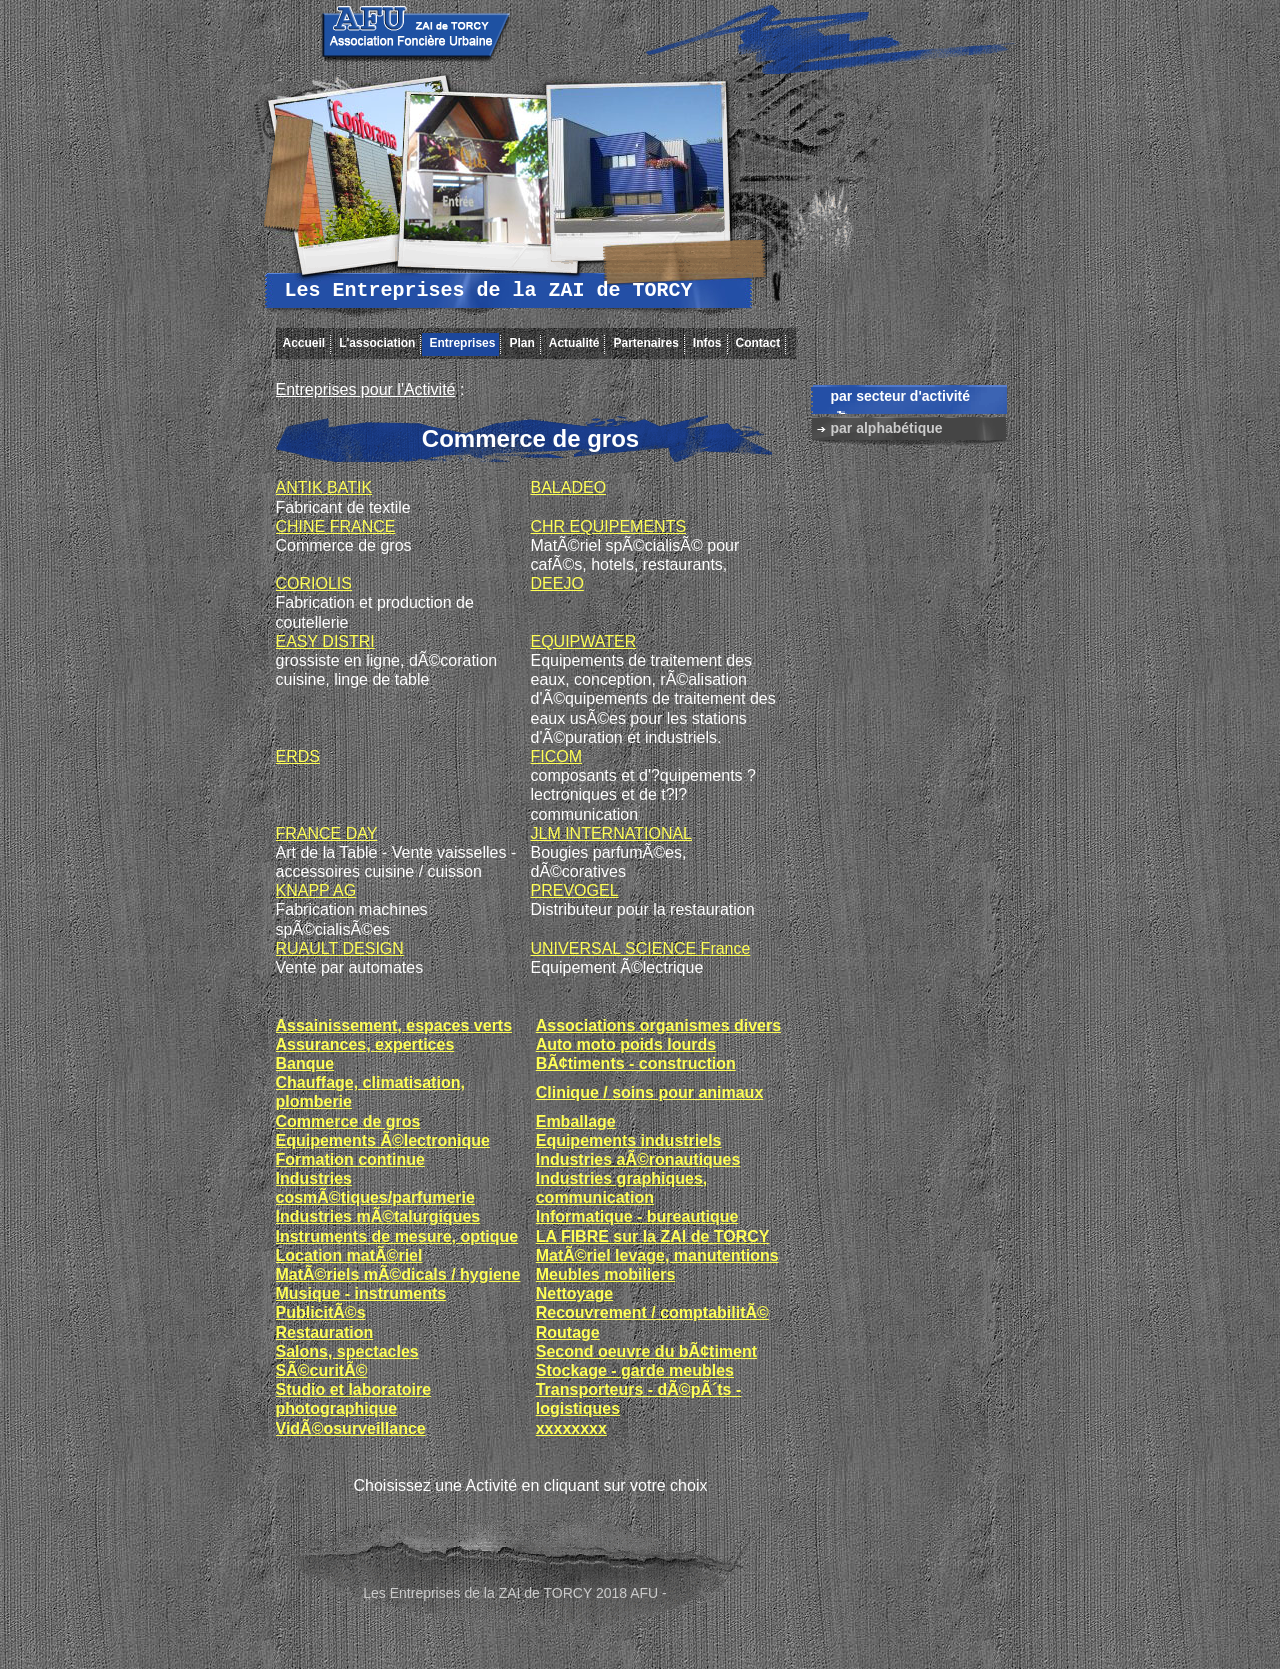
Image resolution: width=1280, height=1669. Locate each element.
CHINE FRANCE (336, 526)
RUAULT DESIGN (340, 948)
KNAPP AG (316, 890)
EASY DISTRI (325, 641)
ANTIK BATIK (324, 487)
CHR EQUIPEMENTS (609, 526)
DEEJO (557, 583)
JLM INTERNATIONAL (612, 833)
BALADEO (569, 487)
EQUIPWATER (584, 641)
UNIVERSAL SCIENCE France (641, 948)
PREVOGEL (575, 890)
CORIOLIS (314, 583)
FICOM (557, 756)
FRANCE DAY (327, 833)
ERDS (298, 756)
